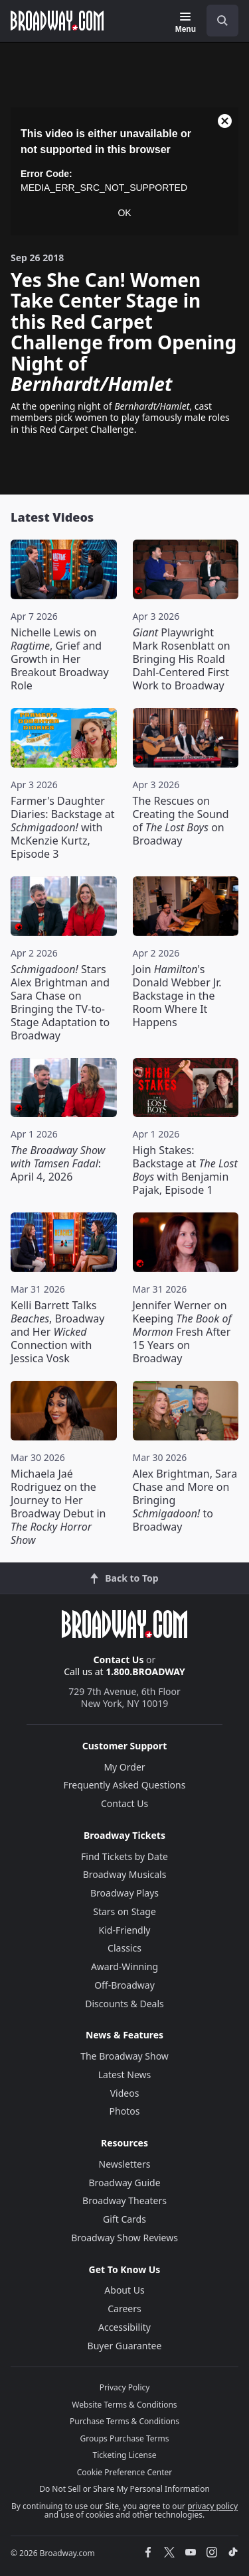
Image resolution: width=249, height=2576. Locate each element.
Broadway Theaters (124, 2200)
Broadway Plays (124, 1893)
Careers (124, 2308)
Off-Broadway (124, 1985)
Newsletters (125, 2164)
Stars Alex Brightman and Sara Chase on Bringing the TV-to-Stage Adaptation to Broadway (60, 1002)
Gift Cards (124, 2219)
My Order (124, 1767)
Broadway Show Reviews (124, 2237)
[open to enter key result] (222, 20)
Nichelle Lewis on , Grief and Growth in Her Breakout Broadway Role (60, 659)
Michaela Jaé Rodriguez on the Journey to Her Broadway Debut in (58, 1506)
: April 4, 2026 (58, 1163)
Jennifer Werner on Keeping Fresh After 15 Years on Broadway (182, 1332)
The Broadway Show (124, 2056)
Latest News (124, 2074)
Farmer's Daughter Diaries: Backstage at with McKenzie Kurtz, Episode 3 (62, 827)
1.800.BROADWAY (145, 1671)
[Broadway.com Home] (57, 20)
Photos (125, 2111)
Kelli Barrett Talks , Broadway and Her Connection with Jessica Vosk (57, 1332)
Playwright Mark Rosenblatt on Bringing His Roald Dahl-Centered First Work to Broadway (181, 659)
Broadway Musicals (125, 1874)
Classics (124, 1948)
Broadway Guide (124, 2182)
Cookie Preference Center (125, 2472)
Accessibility (124, 2327)
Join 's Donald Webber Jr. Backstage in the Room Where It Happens (177, 995)
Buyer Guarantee (125, 2345)
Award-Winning (124, 1966)
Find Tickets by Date (124, 1856)
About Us (124, 2290)
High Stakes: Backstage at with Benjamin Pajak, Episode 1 (185, 1170)
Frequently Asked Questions (125, 1785)
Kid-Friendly (125, 1930)
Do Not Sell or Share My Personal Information (124, 2488)
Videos (124, 2093)
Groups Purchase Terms (124, 2438)
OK (124, 212)
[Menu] (185, 22)
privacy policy (212, 2506)
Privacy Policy (125, 2387)
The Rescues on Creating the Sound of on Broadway (181, 820)
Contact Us (119, 1659)
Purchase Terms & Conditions (124, 2421)
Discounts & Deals (124, 2003)
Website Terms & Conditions (124, 2404)
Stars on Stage (124, 1911)
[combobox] (217, 20)
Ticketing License (125, 2455)
